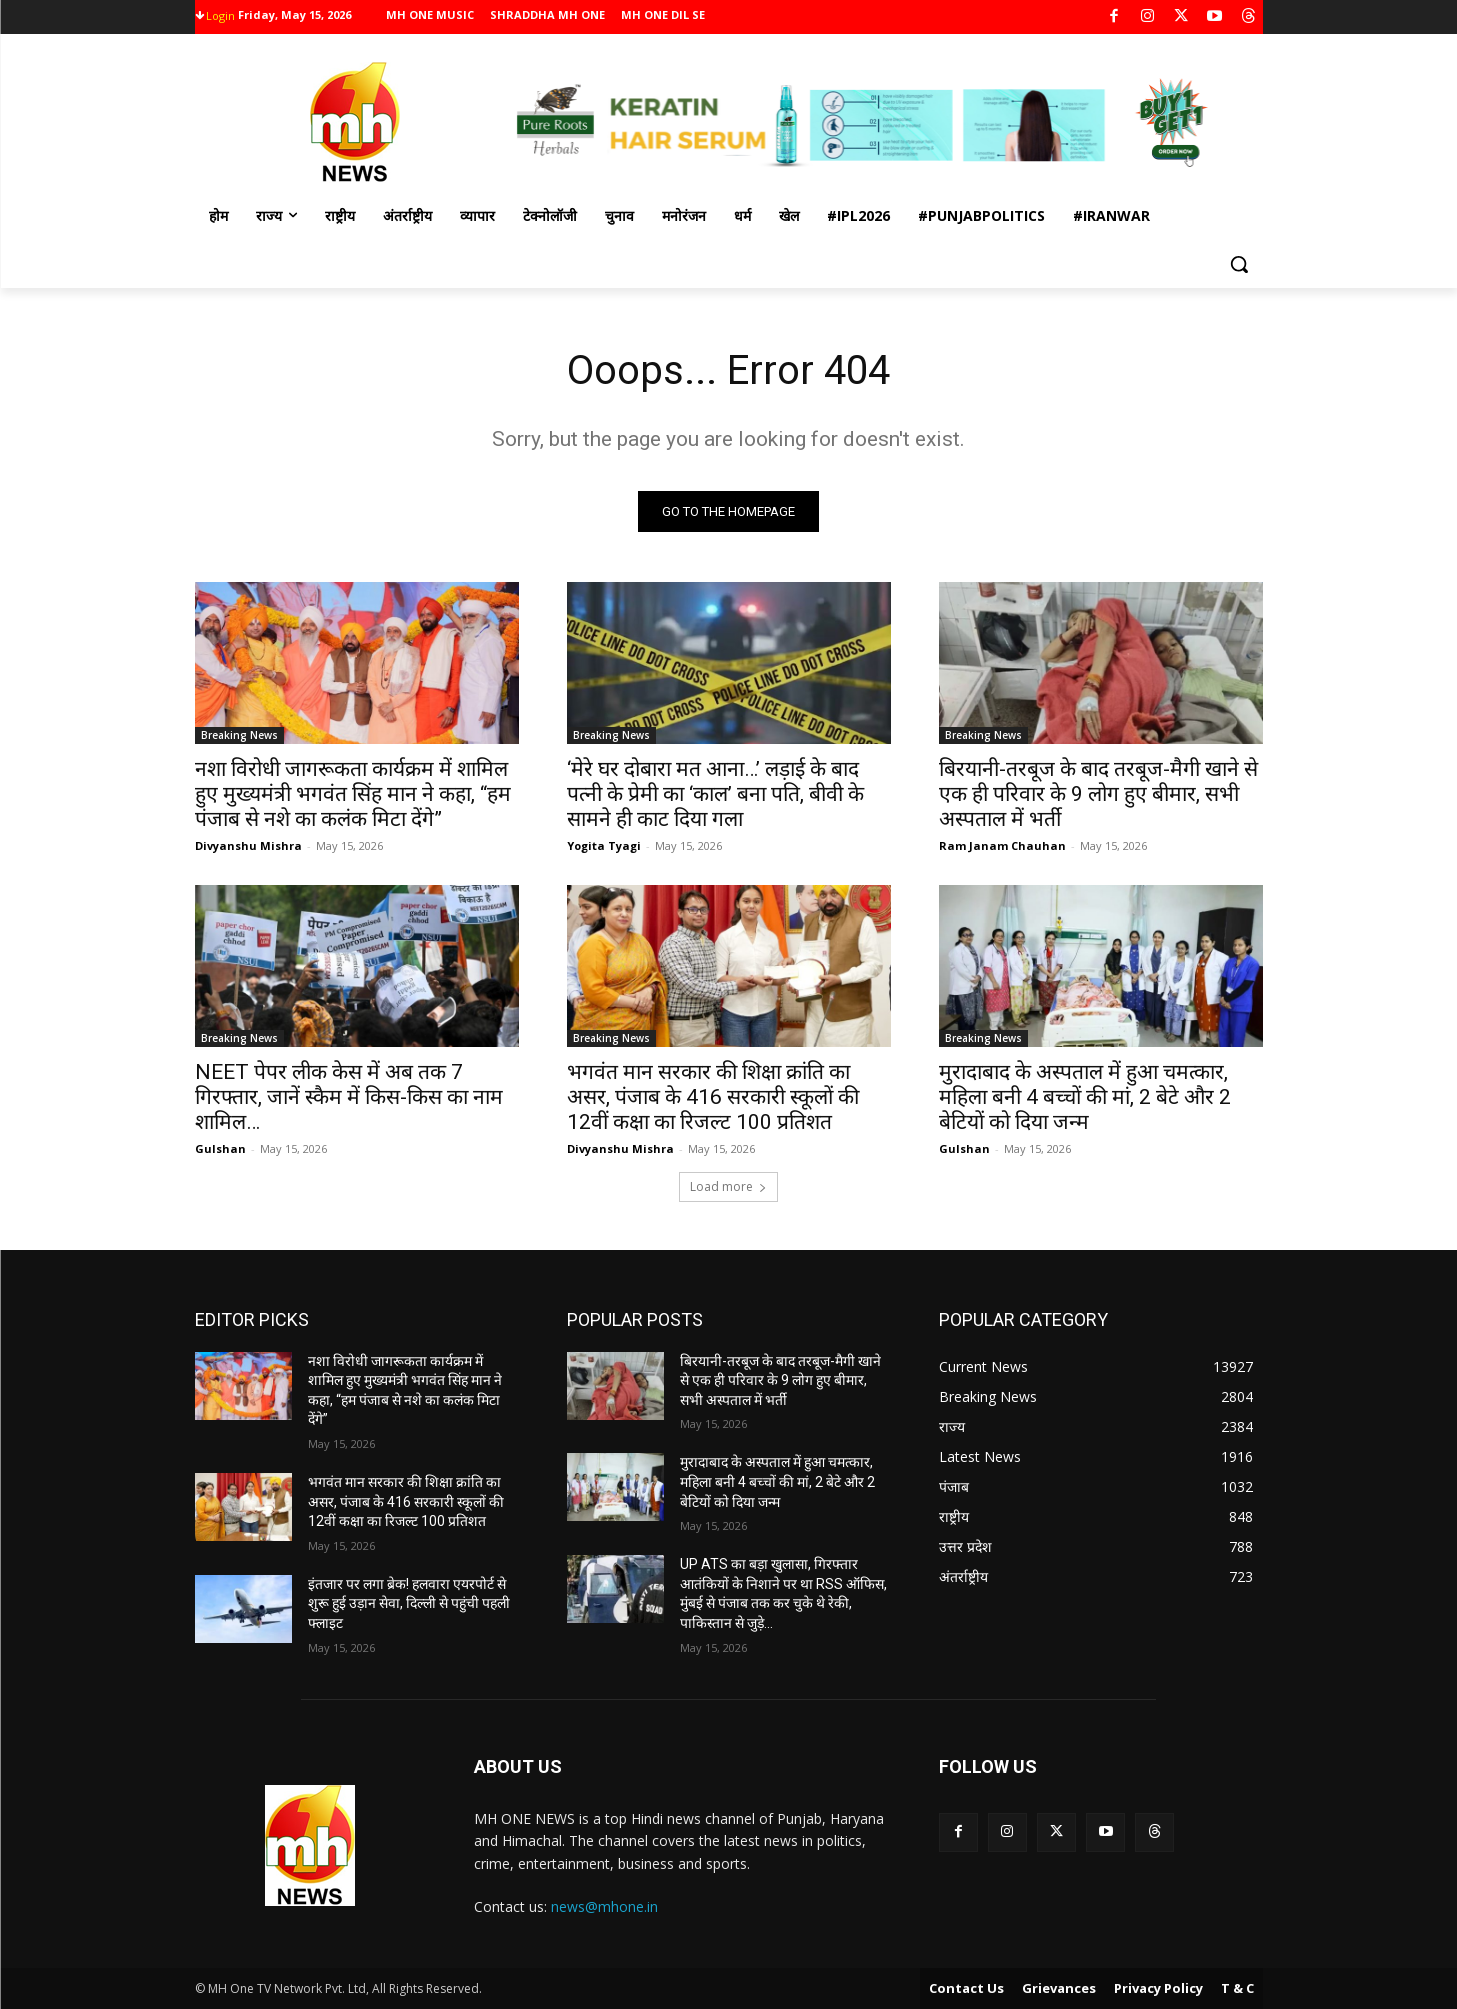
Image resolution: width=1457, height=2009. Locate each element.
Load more (728, 1186)
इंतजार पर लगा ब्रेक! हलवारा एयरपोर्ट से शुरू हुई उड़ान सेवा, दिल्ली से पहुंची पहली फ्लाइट (409, 1603)
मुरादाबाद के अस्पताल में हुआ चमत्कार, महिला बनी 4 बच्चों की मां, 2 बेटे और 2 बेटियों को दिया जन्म (1085, 1097)
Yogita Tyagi (604, 845)
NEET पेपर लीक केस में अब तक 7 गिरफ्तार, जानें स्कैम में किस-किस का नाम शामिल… (349, 1097)
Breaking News (239, 735)
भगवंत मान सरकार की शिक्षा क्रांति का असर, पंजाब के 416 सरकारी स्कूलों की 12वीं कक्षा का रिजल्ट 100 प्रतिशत (713, 1097)
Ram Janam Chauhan (1002, 845)
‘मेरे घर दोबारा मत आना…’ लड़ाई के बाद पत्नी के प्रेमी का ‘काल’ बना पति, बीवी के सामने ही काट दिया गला (715, 794)
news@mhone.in (604, 1906)
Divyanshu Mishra (248, 845)
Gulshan (220, 1148)
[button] (1239, 264)
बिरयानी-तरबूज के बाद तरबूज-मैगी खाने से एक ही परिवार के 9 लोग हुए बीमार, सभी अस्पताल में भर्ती (1098, 794)
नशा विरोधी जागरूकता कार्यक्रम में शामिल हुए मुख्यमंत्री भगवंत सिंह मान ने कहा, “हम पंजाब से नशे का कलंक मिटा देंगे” (353, 794)
